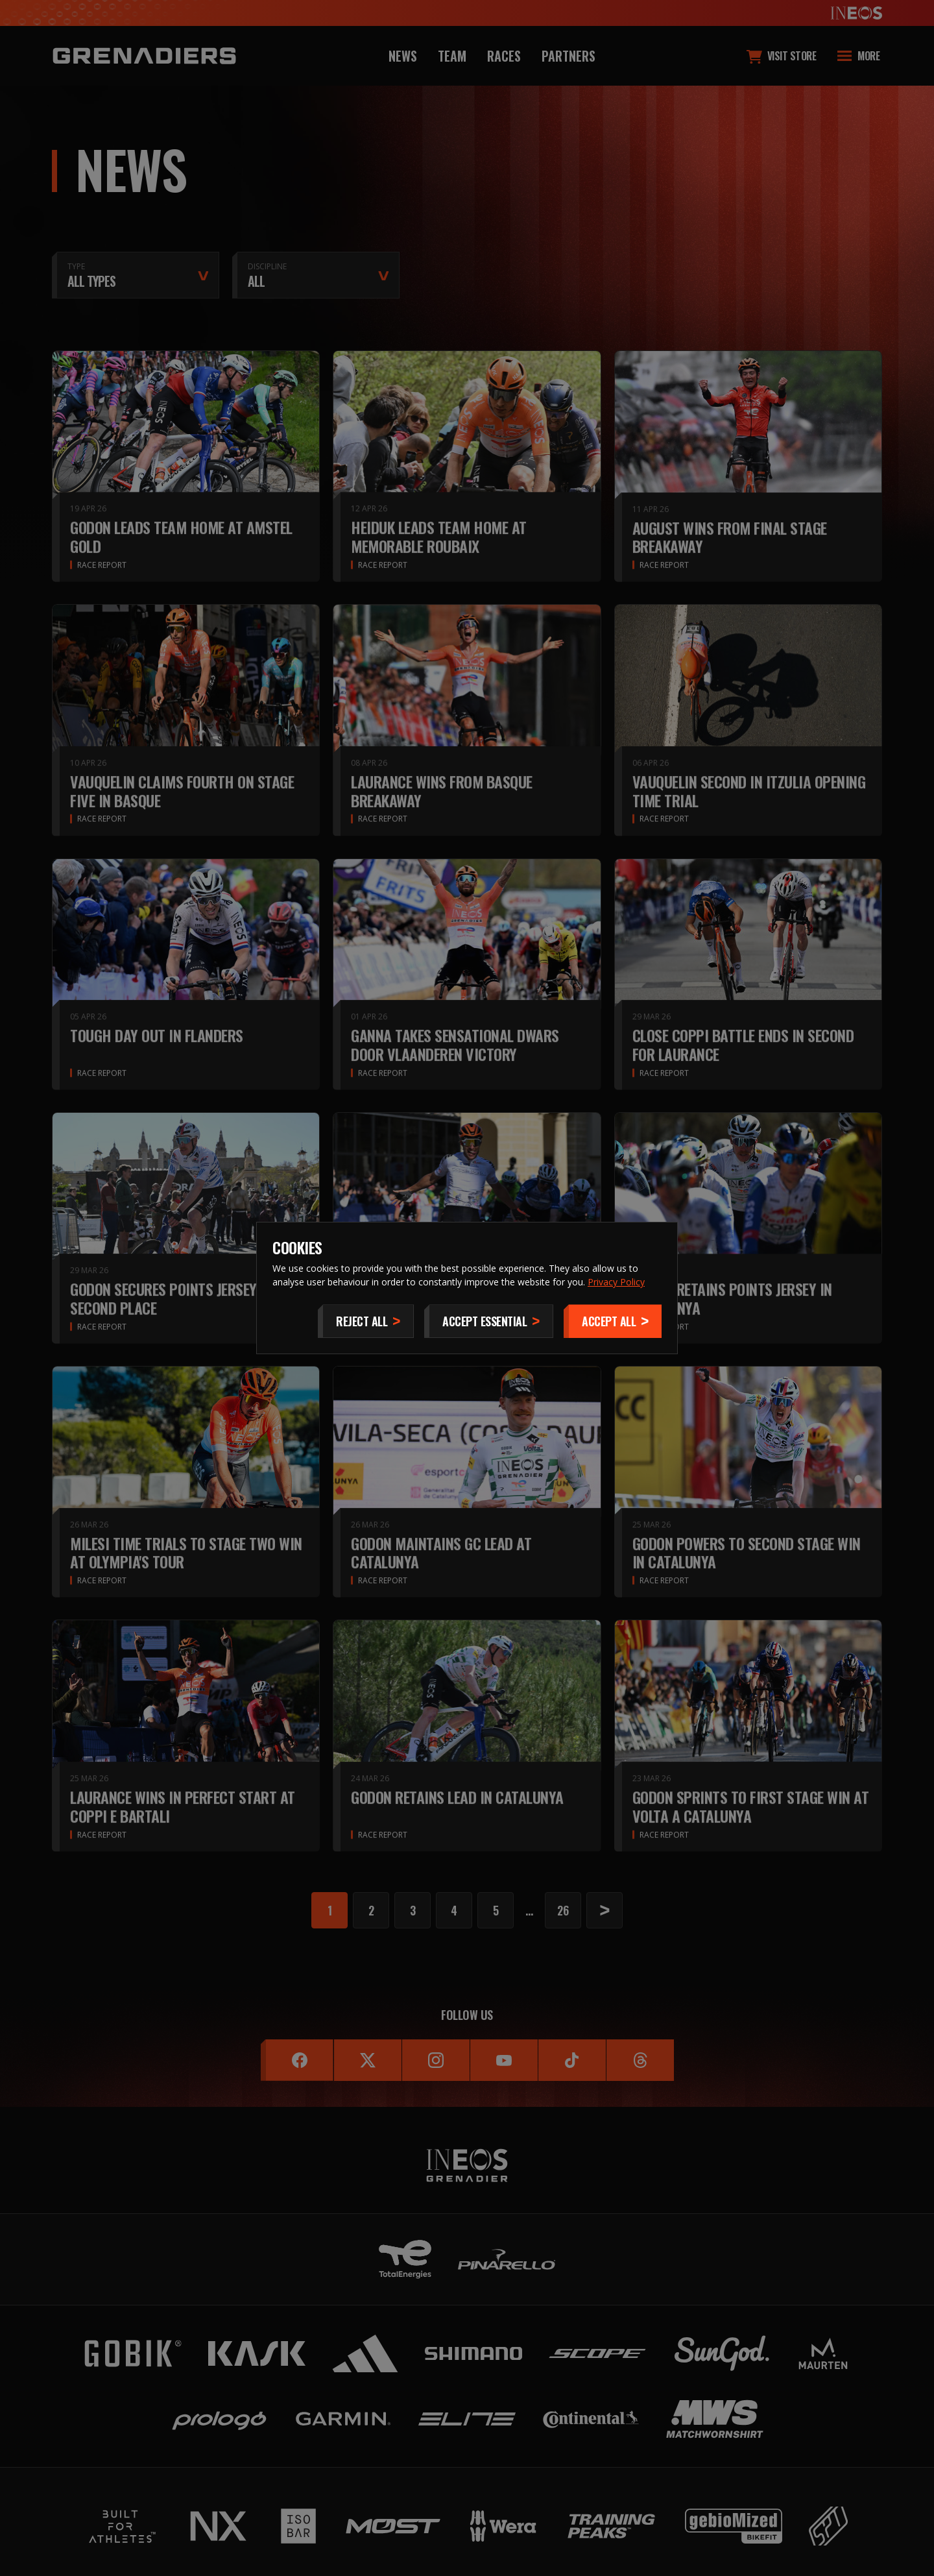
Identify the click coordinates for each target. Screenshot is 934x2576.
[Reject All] (366, 1321)
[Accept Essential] (488, 1321)
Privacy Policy (616, 1282)
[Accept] (613, 1321)
